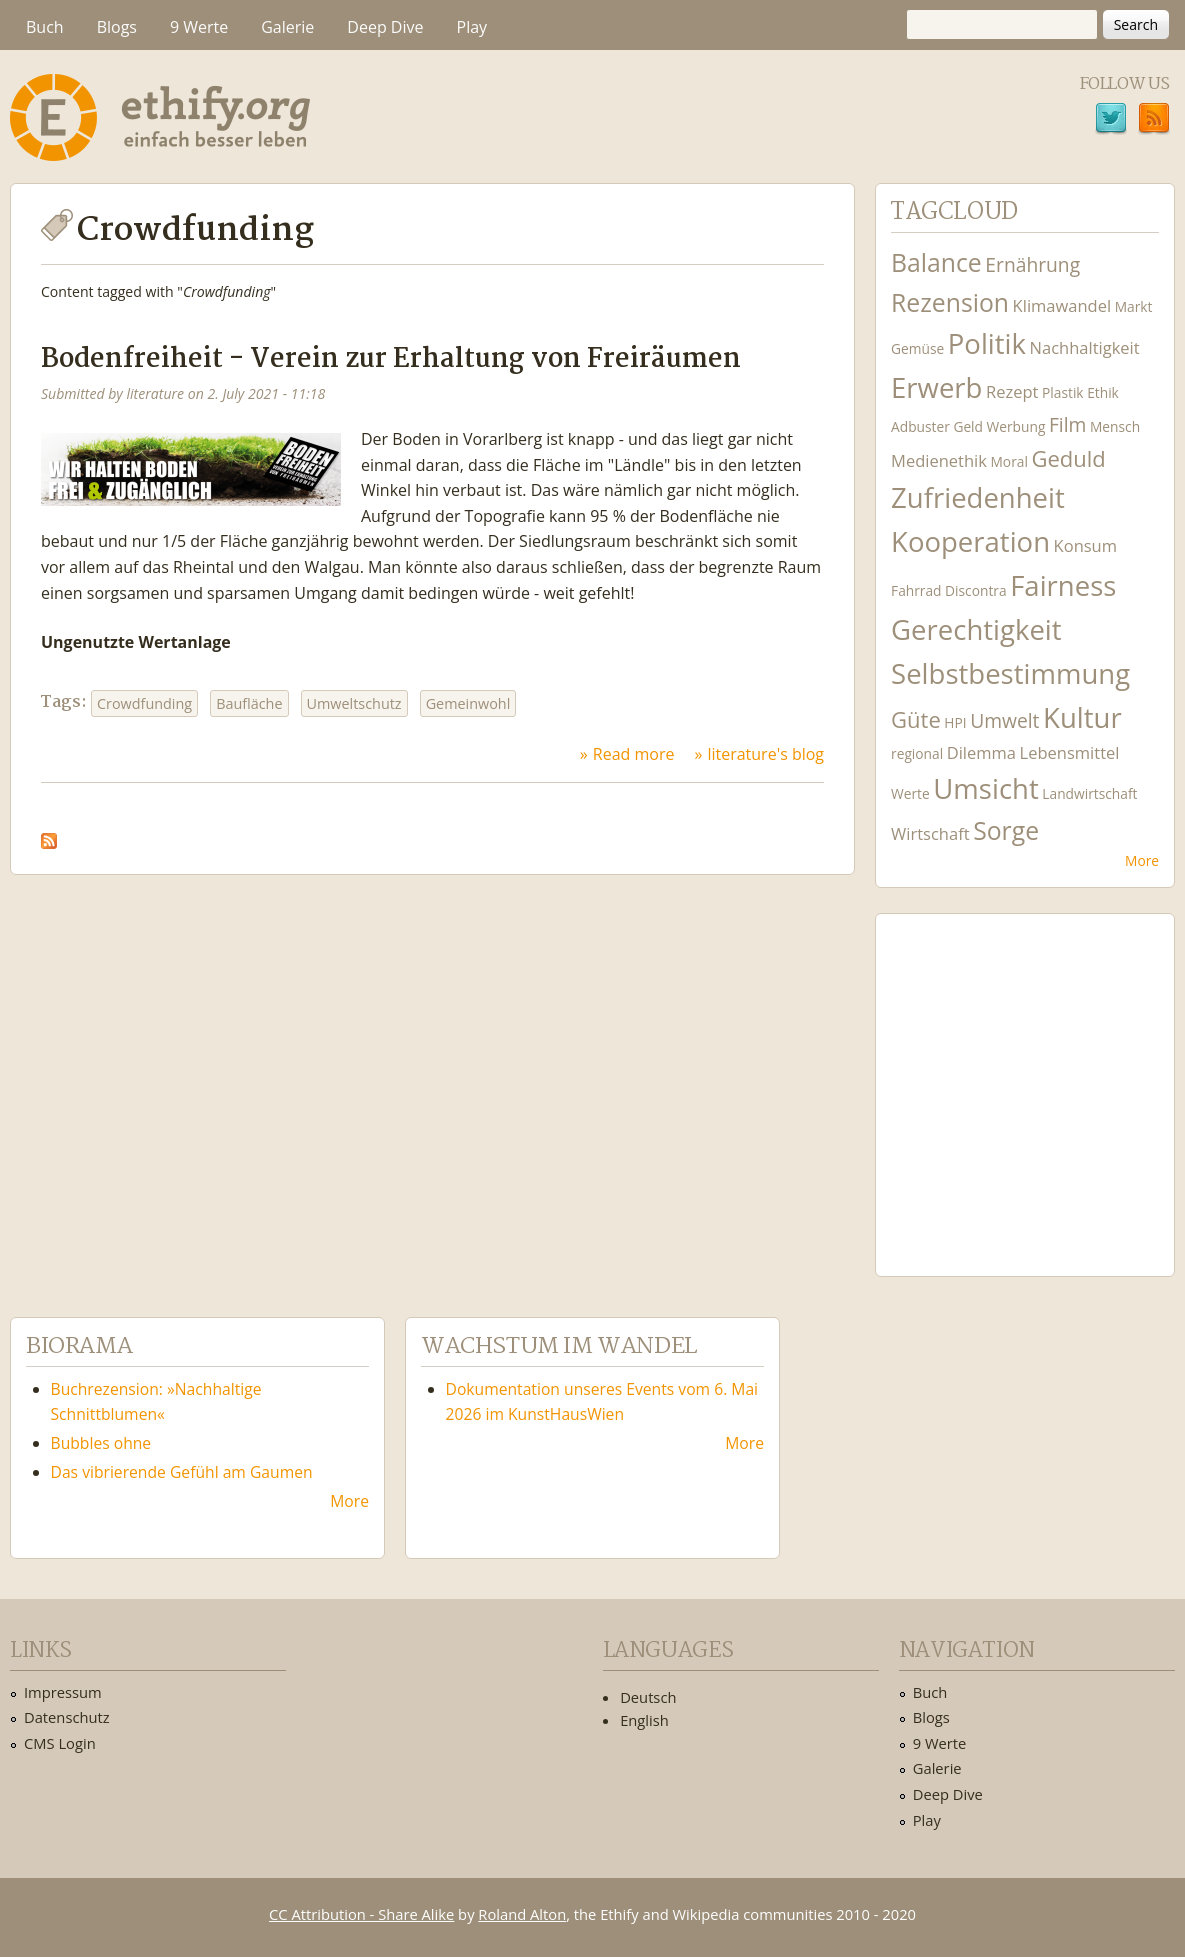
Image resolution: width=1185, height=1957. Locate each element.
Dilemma (981, 752)
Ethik (1103, 392)
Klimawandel (1062, 305)
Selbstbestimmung (1010, 673)
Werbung (1016, 426)
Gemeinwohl (468, 703)
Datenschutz (67, 1717)
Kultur (1082, 717)
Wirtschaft (930, 833)
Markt (1134, 306)
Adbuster (920, 426)
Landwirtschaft (1089, 793)
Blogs (117, 27)
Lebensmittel (1070, 752)
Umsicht (985, 788)
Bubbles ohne (101, 1443)
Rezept (1012, 391)
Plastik (1063, 392)
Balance (936, 262)
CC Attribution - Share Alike (361, 1914)
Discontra (975, 590)
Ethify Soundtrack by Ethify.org (1025, 1079)
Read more (634, 754)
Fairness (1063, 585)
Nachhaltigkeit (1085, 347)
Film (1067, 424)
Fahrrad (916, 590)
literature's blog (765, 754)
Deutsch (648, 1697)
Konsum (1085, 545)
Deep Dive (385, 27)
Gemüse (917, 348)
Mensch (1115, 426)
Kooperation (970, 541)
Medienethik (939, 460)
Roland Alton (522, 1914)
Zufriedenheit (978, 497)
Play (472, 27)
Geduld (1068, 458)
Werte (910, 793)
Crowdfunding (144, 703)
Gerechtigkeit (976, 629)
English (644, 1720)
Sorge (1006, 830)
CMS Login (60, 1743)
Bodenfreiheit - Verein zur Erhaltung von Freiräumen (391, 359)
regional (917, 753)
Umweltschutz (354, 703)
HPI (955, 722)
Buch (45, 27)
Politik (987, 343)
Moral (1009, 461)
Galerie (287, 27)
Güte (916, 719)
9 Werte (199, 27)
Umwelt (1004, 720)
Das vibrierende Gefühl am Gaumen (182, 1472)
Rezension (950, 302)
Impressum (63, 1692)
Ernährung (1032, 264)
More (1142, 860)
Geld (968, 426)
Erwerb (936, 387)
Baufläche (249, 703)
